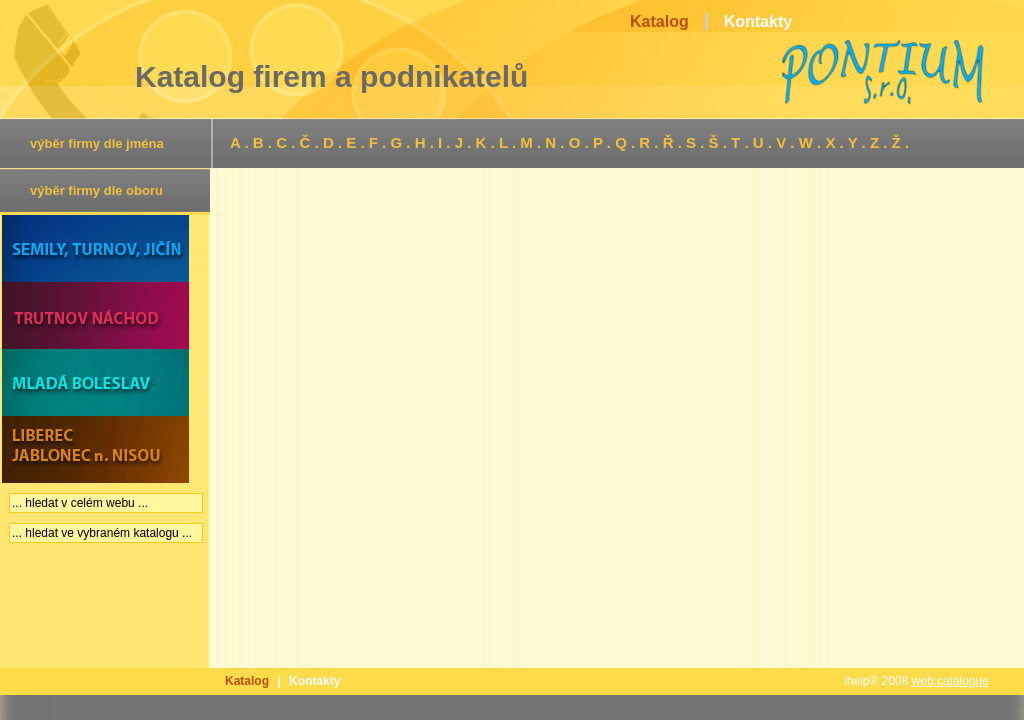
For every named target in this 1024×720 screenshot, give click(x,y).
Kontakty (314, 681)
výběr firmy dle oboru (96, 190)
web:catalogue (950, 681)
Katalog (247, 681)
